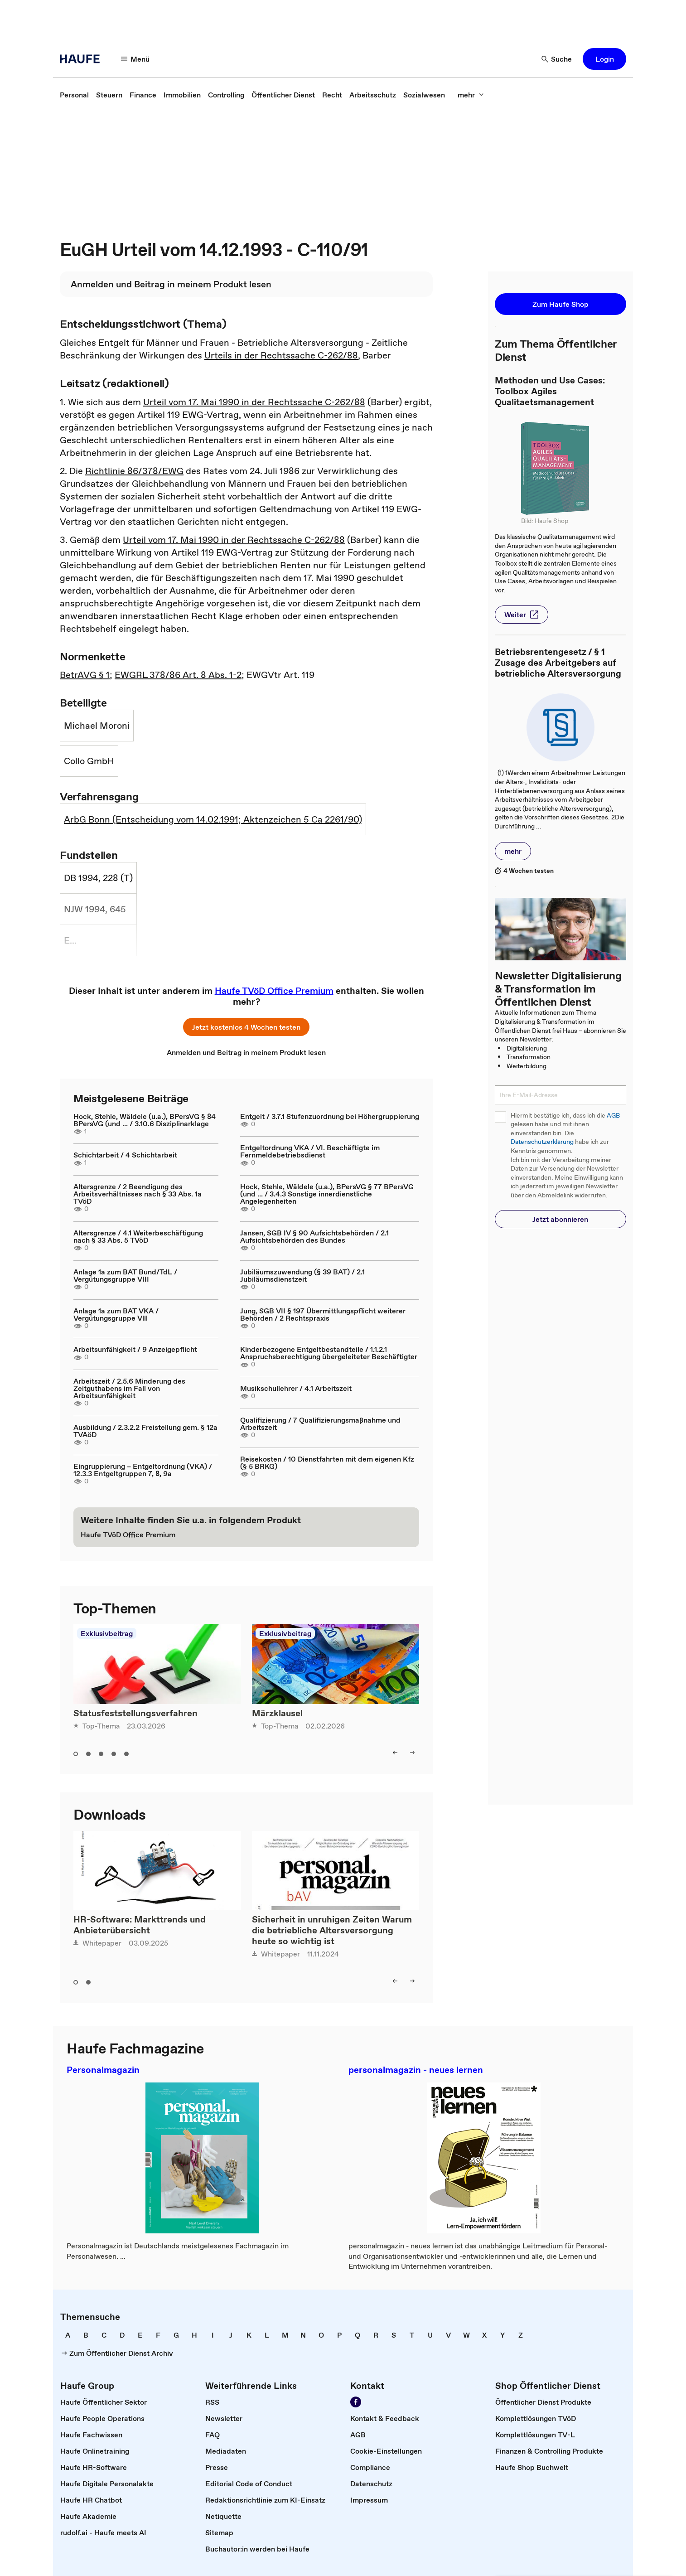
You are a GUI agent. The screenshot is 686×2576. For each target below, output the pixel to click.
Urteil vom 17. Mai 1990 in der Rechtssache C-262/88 (254, 402)
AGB (613, 1115)
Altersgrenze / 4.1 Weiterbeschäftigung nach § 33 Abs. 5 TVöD (138, 1236)
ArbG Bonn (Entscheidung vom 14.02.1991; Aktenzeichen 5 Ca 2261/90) (213, 819)
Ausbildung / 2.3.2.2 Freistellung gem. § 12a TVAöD (145, 1431)
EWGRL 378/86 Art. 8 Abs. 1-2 (178, 674)
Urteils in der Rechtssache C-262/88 (281, 355)
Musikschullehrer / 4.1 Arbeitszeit (296, 1388)
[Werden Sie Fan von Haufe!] (355, 2402)
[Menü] (135, 59)
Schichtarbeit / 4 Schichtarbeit (125, 1154)
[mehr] (470, 95)
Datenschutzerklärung (542, 1142)
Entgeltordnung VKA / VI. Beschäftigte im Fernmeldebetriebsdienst (310, 1151)
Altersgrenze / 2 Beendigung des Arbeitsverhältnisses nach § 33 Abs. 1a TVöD (137, 1194)
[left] (395, 1752)
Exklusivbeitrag (107, 1633)
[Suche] (556, 59)
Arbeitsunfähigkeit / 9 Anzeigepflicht (135, 1349)
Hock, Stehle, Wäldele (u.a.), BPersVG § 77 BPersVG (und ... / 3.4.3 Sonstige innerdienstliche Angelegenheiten (327, 1194)
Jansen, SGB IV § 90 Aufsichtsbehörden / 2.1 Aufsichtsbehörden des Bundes (314, 1236)
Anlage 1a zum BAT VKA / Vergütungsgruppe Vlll (116, 1314)
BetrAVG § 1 (85, 674)
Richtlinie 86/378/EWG (134, 471)
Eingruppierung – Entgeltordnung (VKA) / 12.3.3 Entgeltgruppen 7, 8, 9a (142, 1469)
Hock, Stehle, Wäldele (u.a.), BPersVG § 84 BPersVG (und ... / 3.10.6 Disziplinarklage (144, 1120)
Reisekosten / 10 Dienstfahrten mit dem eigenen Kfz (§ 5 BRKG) (327, 1462)
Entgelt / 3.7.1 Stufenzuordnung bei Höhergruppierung (329, 1116)
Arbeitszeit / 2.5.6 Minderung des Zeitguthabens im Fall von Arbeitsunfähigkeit (129, 1388)
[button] (604, 59)
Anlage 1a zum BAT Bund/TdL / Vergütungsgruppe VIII (125, 1275)
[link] (74, 95)
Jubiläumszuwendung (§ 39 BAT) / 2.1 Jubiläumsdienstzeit (302, 1275)
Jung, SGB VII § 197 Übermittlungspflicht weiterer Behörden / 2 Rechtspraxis (323, 1314)
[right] (412, 1752)
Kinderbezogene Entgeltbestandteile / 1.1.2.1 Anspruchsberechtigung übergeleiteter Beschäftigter (328, 1353)
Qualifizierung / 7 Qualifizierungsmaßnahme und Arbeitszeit (320, 1423)
